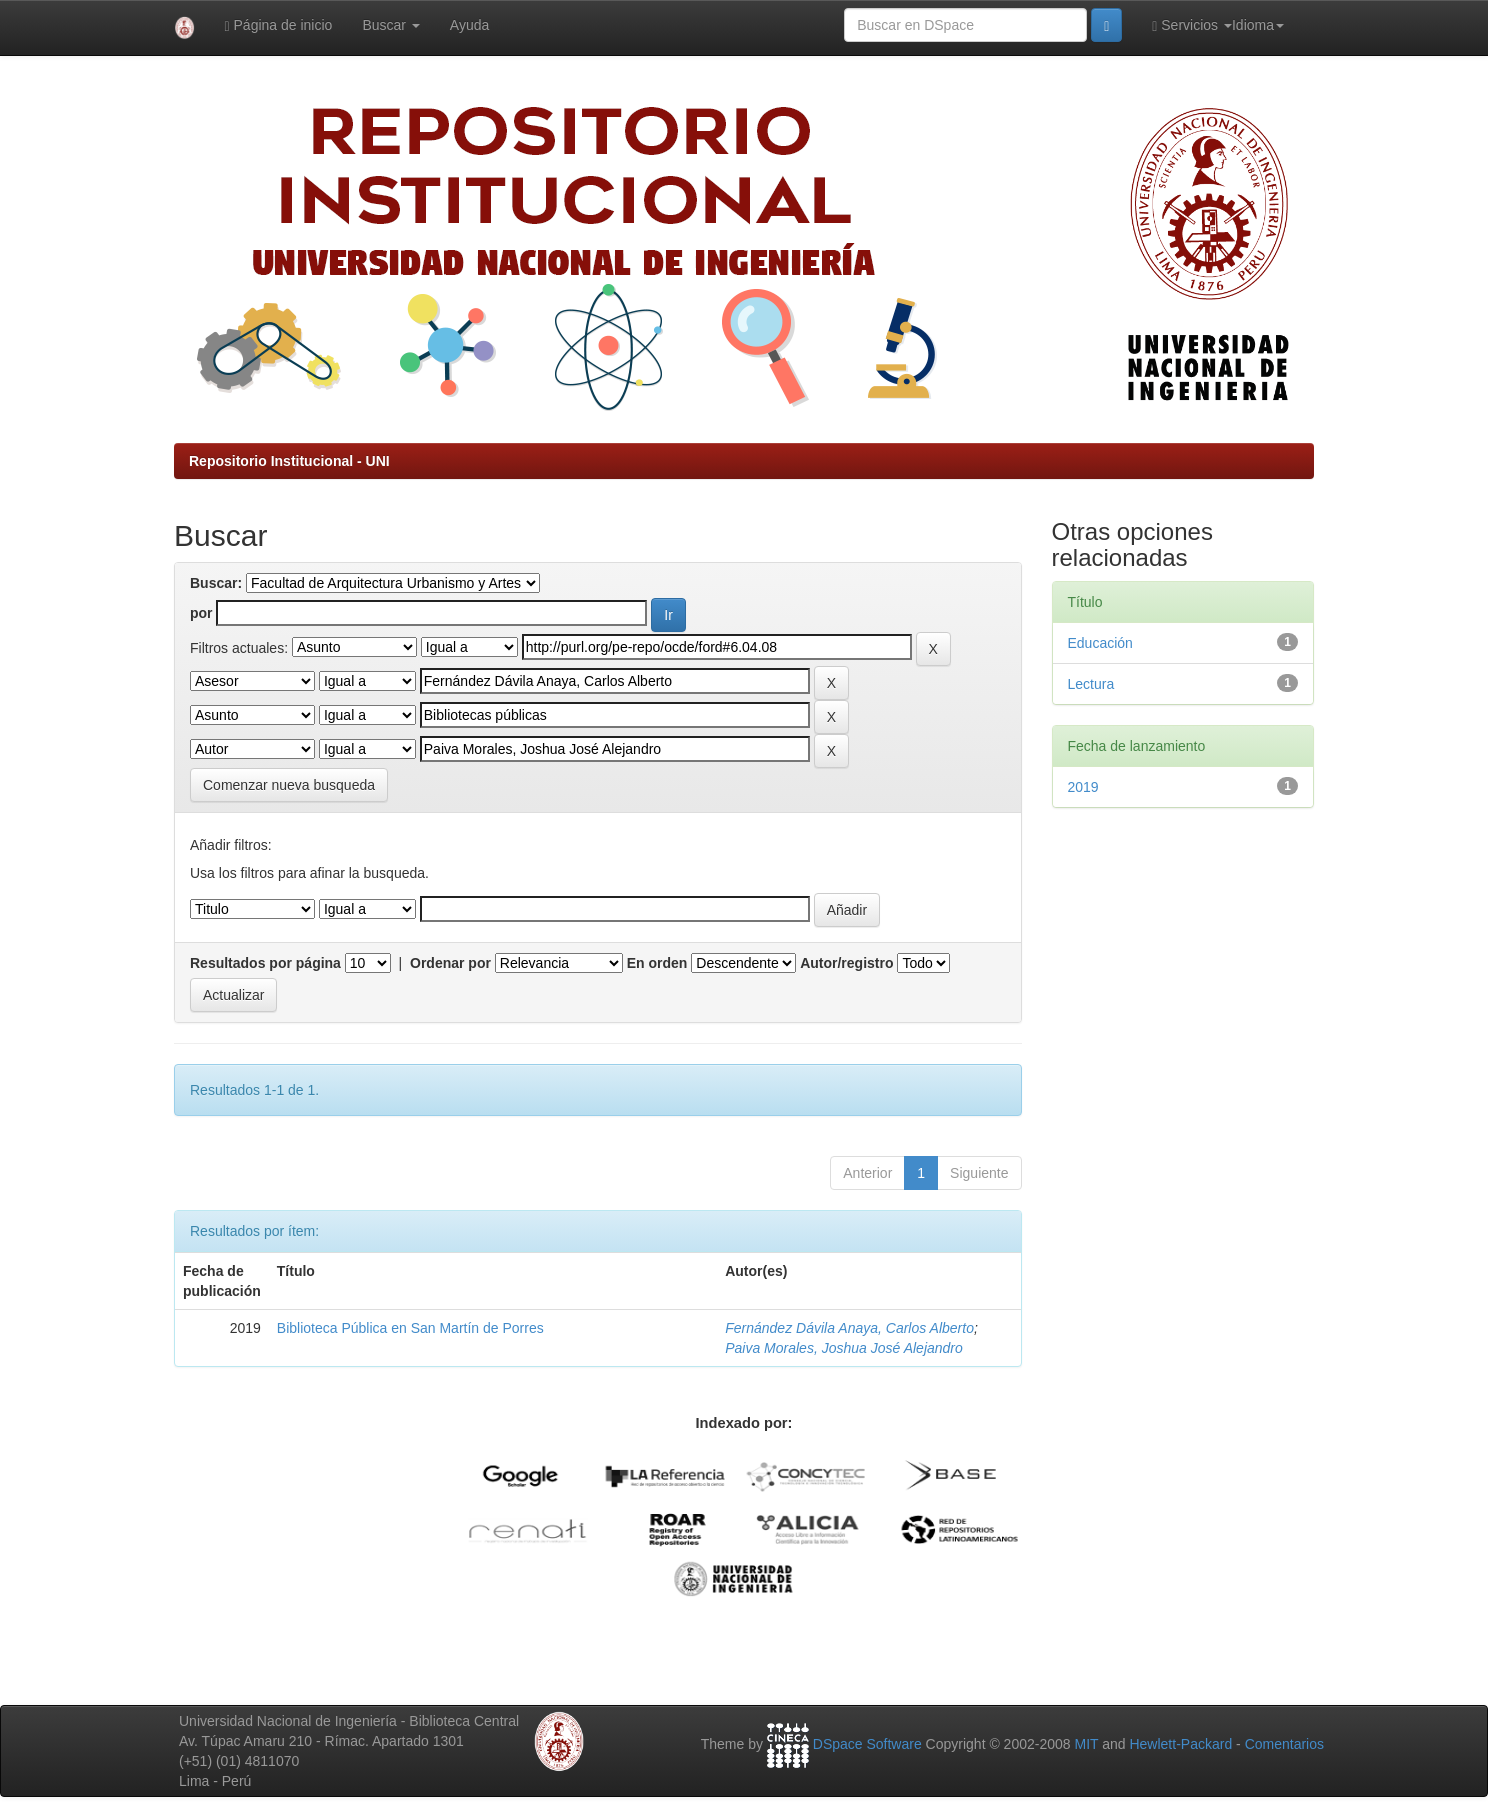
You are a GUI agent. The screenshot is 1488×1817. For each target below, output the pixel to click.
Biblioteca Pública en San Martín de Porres (410, 1328)
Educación (1100, 643)
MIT (1086, 1744)
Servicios (1192, 25)
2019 (1083, 787)
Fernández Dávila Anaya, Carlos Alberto (849, 1328)
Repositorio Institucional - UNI (289, 461)
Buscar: (216, 583)
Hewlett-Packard (1180, 1744)
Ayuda (469, 25)
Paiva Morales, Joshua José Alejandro (844, 1348)
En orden (657, 963)
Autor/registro (846, 963)
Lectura (1091, 684)
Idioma (1258, 25)
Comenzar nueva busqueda (289, 785)
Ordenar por (450, 963)
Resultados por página (265, 963)
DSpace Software (867, 1744)
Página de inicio (279, 25)
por (201, 613)
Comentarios (1284, 1744)
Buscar (390, 25)
